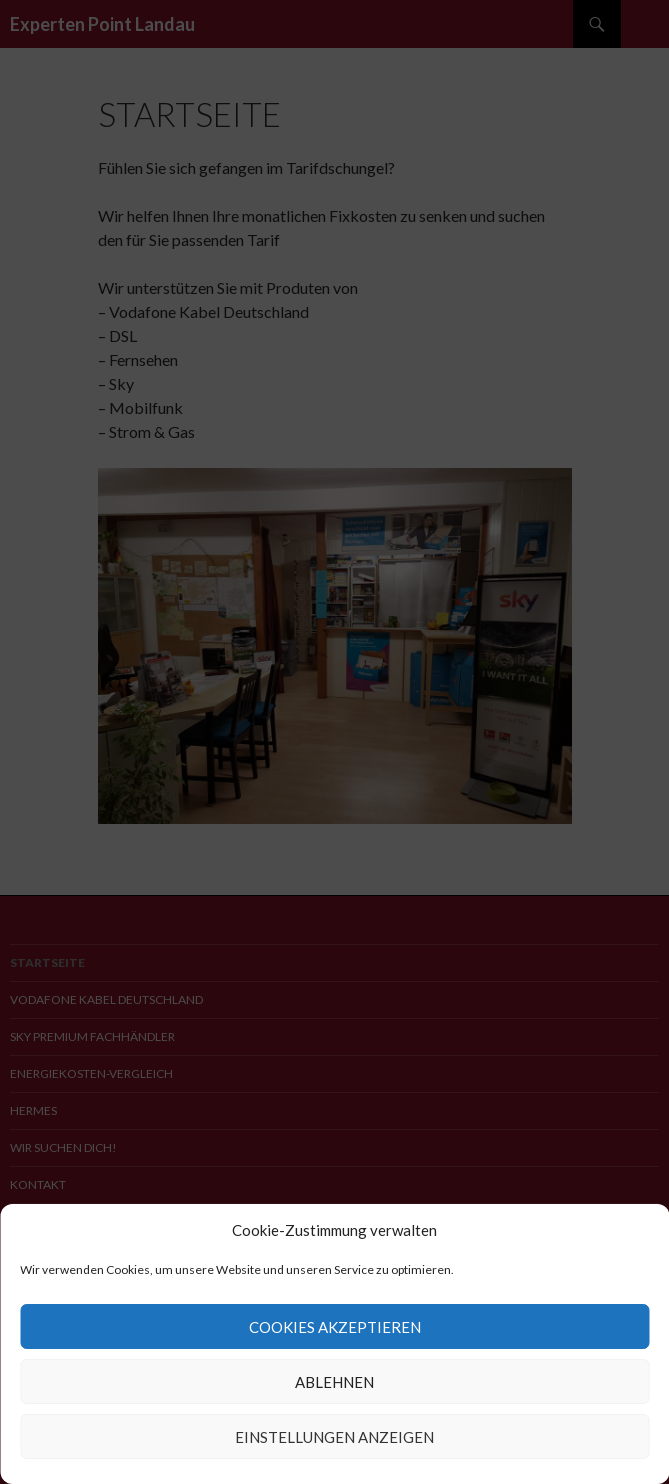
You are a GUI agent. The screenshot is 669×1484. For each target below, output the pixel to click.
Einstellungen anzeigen (334, 1437)
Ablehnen (334, 1382)
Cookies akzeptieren (335, 1327)
